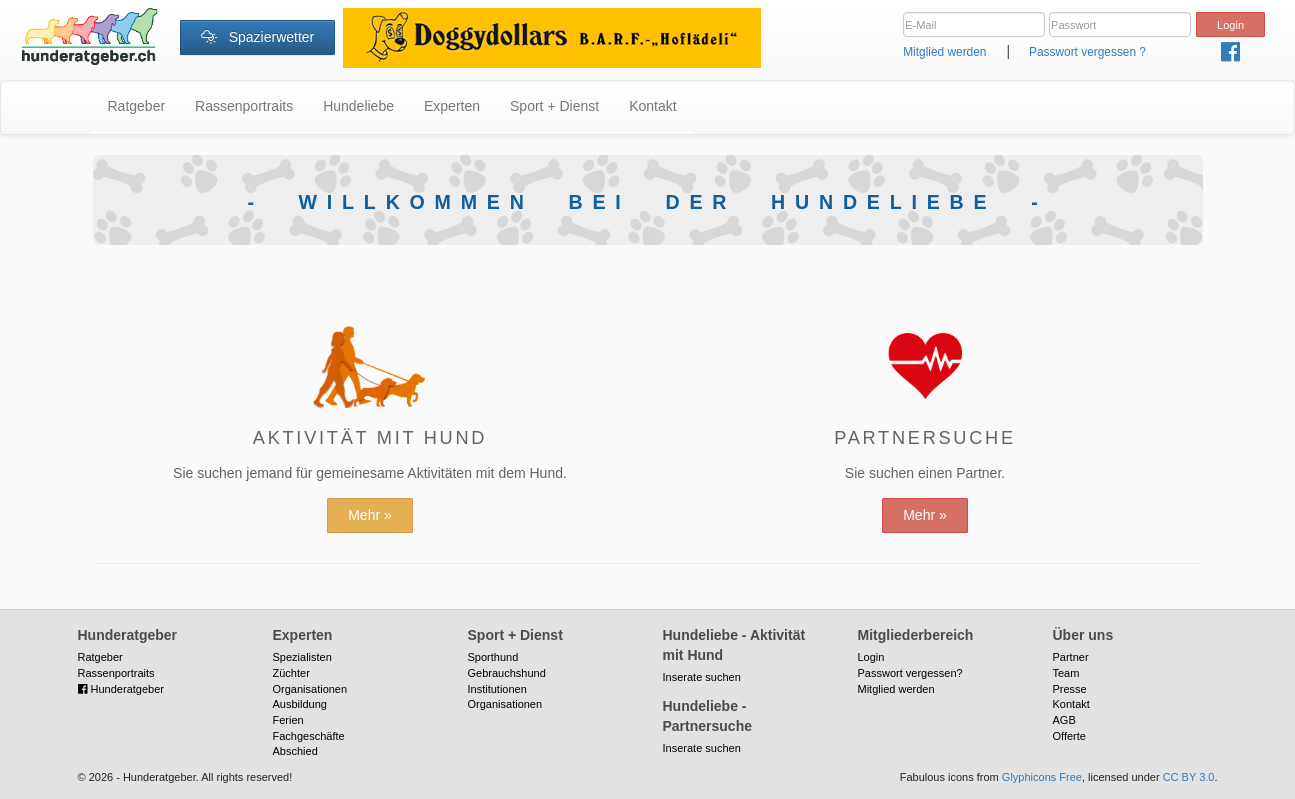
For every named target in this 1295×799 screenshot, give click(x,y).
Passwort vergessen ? (1087, 52)
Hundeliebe (358, 106)
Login (871, 657)
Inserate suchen (702, 677)
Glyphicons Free (1042, 777)
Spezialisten (302, 657)
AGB (1064, 720)
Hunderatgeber (121, 689)
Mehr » (370, 515)
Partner (1071, 657)
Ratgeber (137, 106)
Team (1066, 673)
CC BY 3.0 (1189, 777)
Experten (452, 106)
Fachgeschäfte (309, 736)
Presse (1070, 689)
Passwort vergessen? (910, 673)
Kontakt (652, 106)
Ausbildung (300, 704)
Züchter (291, 673)
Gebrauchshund (507, 673)
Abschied (295, 751)
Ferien (288, 720)
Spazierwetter (257, 37)
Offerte (1069, 736)
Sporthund (493, 657)
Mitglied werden (944, 52)
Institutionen (497, 689)
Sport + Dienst (554, 106)
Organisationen (310, 689)
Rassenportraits (244, 106)
